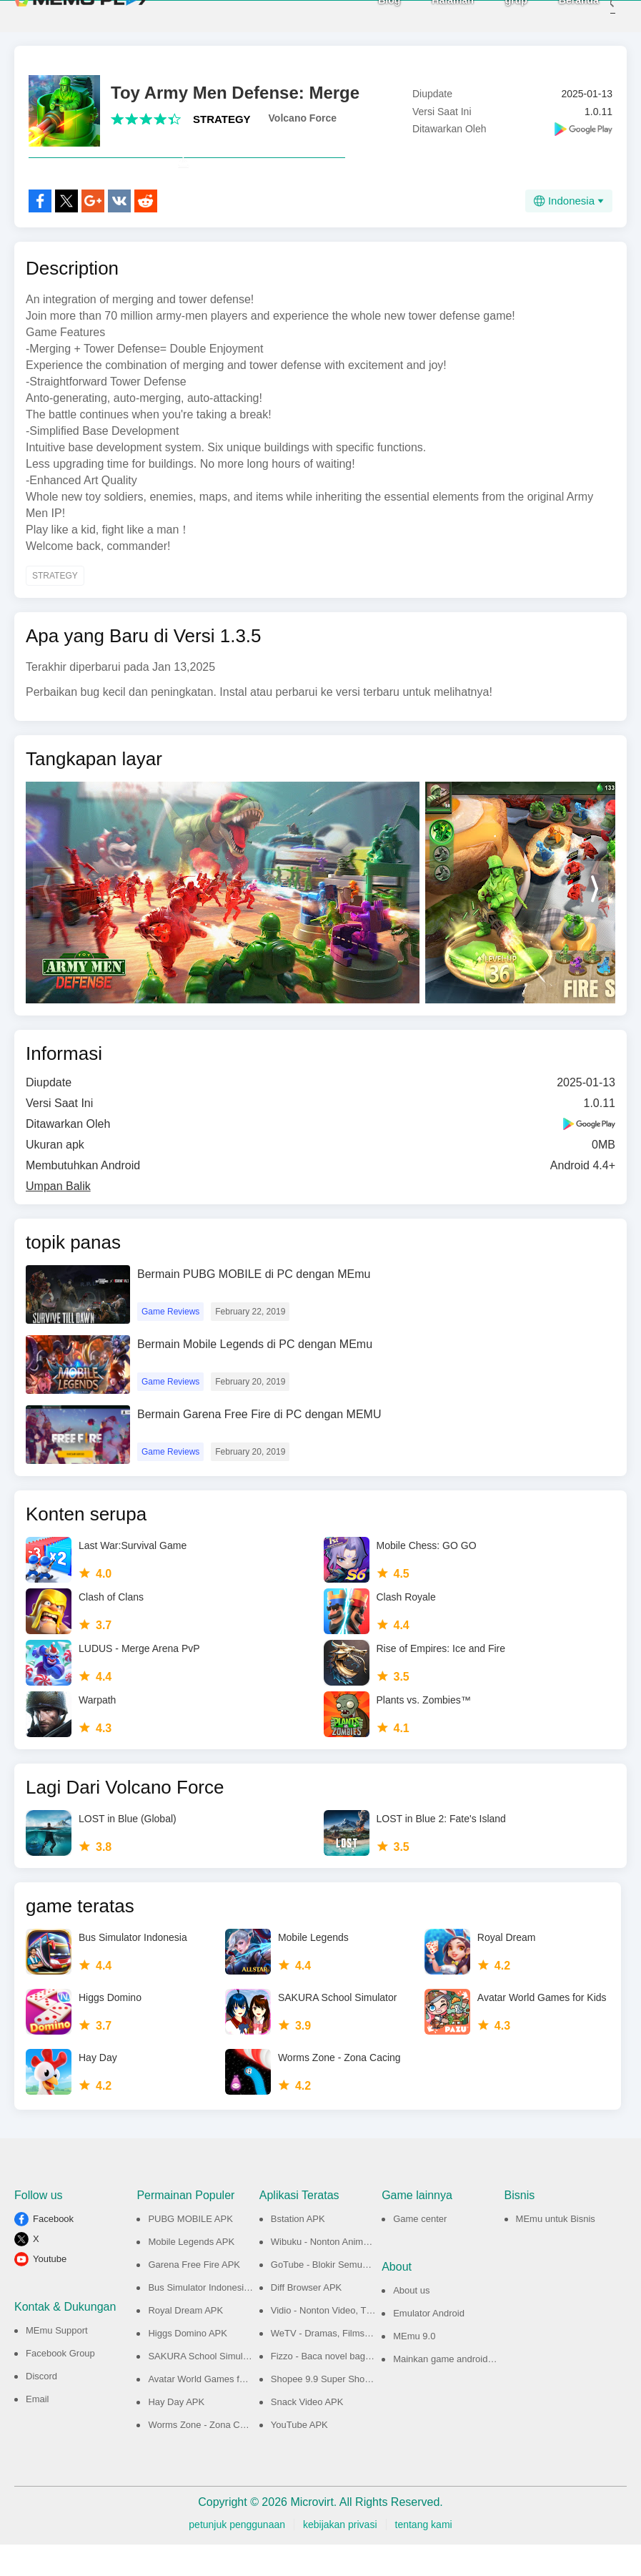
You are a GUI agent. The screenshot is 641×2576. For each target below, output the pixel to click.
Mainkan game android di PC (453, 2390)
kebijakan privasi (340, 2556)
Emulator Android (428, 2344)
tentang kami (423, 2556)
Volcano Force (303, 118)
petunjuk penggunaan (237, 2556)
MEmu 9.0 (414, 2367)
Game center (420, 2250)
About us (411, 2321)
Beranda (557, 15)
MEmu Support (57, 2361)
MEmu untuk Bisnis (555, 2250)
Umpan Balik (58, 1217)
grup (495, 15)
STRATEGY (222, 119)
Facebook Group (60, 2384)
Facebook (53, 2250)
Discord (41, 2407)
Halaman (431, 15)
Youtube (49, 2290)
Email (37, 2430)
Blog (368, 15)
